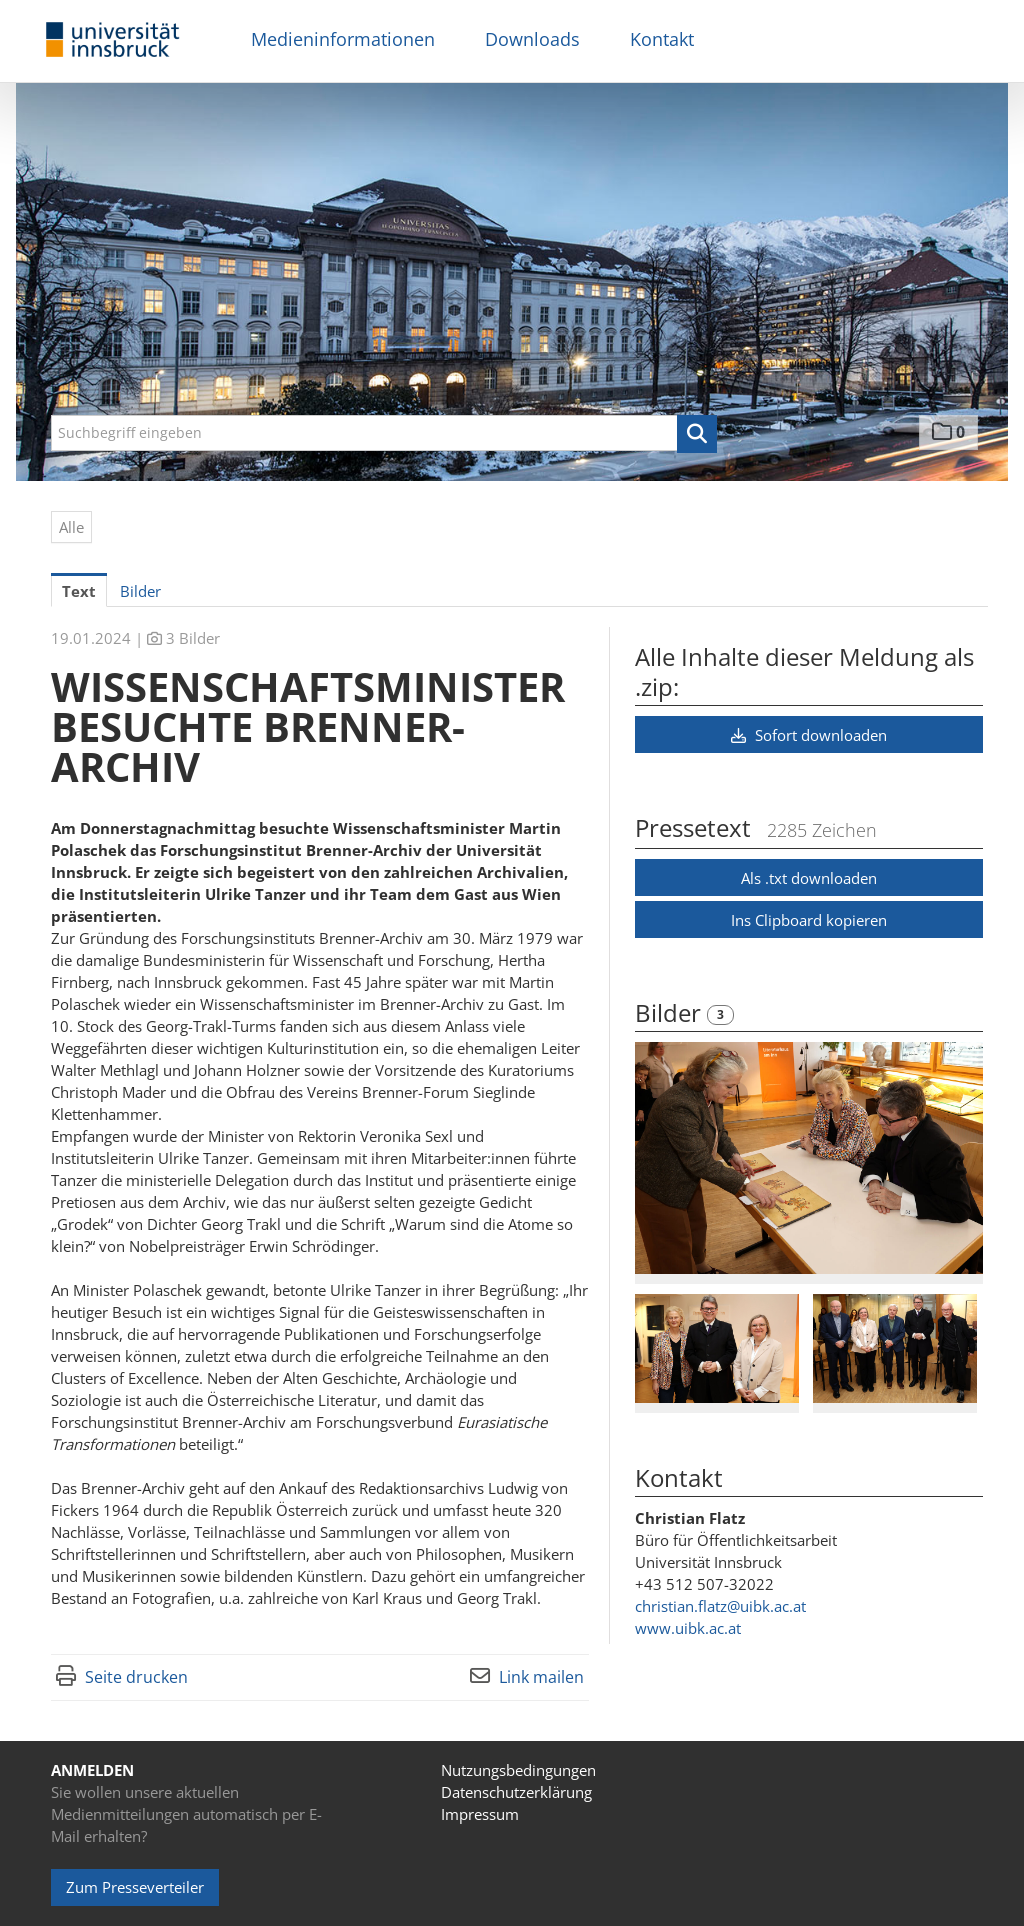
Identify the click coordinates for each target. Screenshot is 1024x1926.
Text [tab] (79, 591)
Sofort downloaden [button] (809, 735)
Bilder (671, 1012)
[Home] (113, 40)
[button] (697, 434)
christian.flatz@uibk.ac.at (720, 1606)
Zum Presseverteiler (135, 1887)
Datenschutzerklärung (516, 1792)
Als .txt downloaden (809, 878)
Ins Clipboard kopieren (809, 920)
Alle (71, 527)
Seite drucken (136, 1677)
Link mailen (541, 1677)
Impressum (480, 1814)
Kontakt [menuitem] (662, 39)
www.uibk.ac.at (688, 1628)
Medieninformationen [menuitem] (343, 39)
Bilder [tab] (140, 591)
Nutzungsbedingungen (518, 1770)
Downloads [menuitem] (532, 39)
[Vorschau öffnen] (809, 1158)
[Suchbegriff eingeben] (384, 433)
